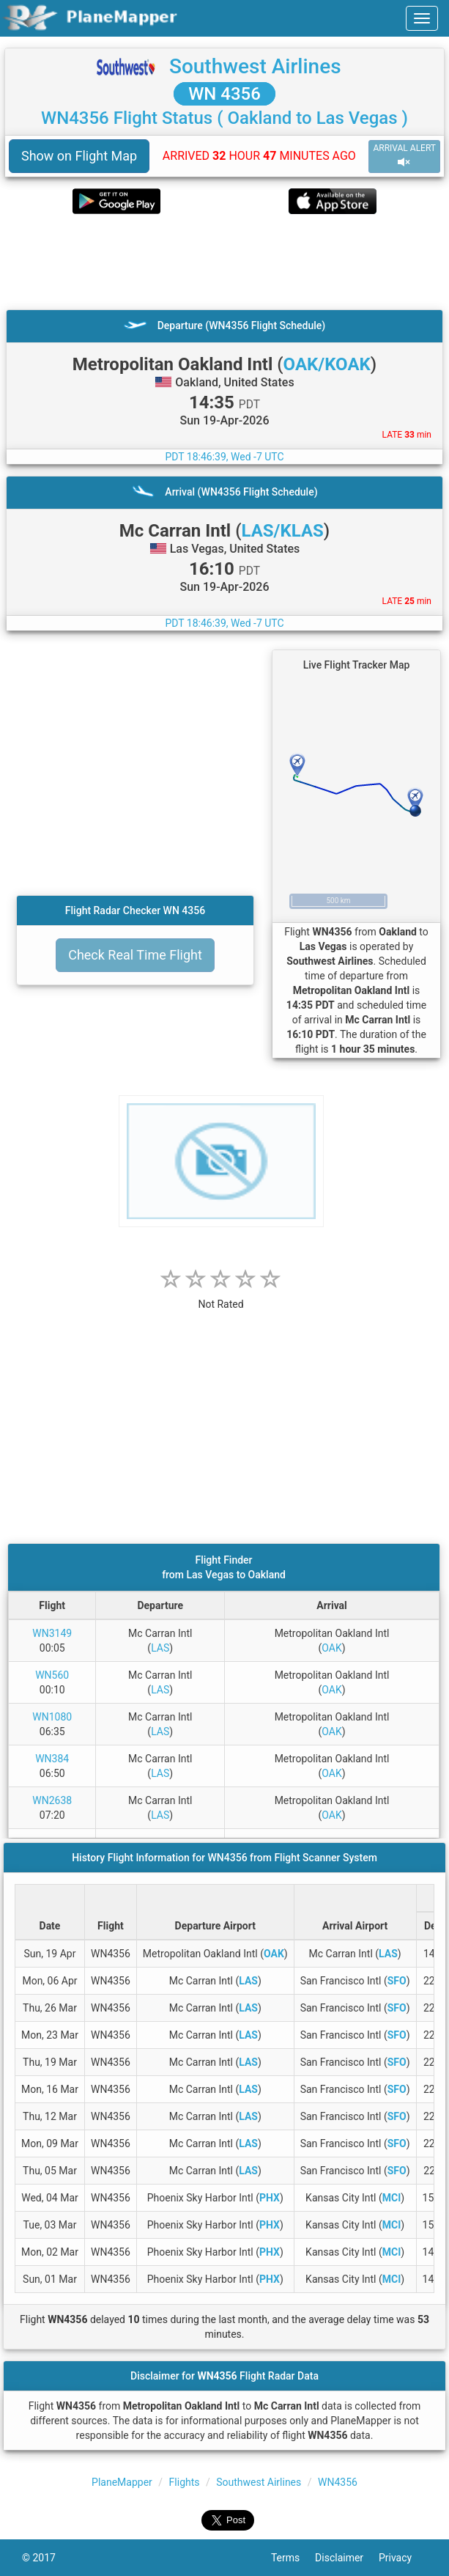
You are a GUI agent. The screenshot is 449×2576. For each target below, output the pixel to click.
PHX (269, 2198)
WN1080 (52, 1717)
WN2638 (52, 1800)
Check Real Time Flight (135, 955)
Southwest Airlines (255, 66)
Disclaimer (347, 2558)
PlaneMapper (122, 2482)
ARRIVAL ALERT (404, 156)
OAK (331, 1648)
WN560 (52, 1675)
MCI (391, 2198)
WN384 (52, 1758)
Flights (184, 2482)
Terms (293, 2558)
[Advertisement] (224, 262)
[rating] (221, 1296)
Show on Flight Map (79, 155)
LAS (160, 1648)
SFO (397, 1981)
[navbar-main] (422, 18)
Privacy (403, 2558)
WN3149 (52, 1633)
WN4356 (337, 2482)
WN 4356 (224, 94)
